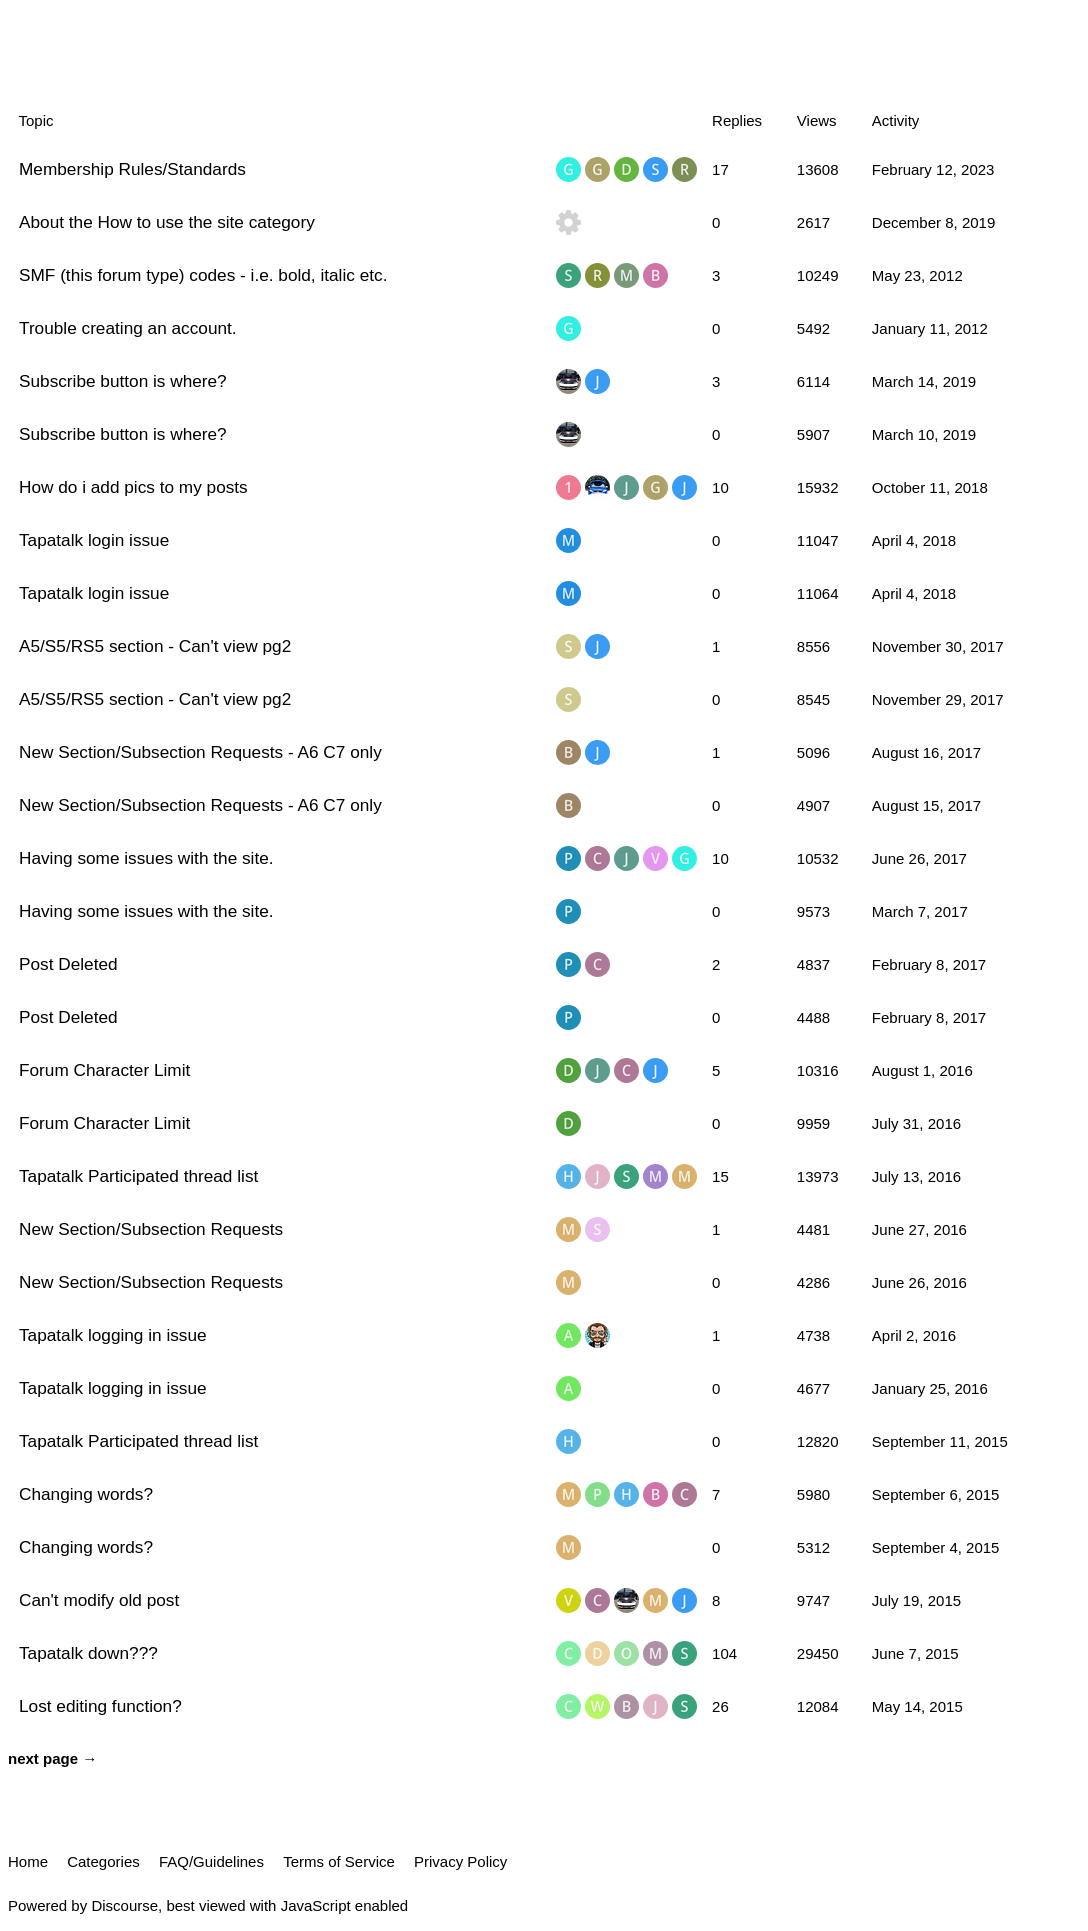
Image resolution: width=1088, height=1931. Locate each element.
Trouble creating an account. (128, 328)
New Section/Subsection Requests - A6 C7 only (200, 752)
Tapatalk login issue (94, 540)
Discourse (124, 1905)
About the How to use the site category (167, 222)
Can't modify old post (99, 1600)
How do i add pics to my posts (133, 487)
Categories (103, 1861)
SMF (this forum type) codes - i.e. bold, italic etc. (203, 275)
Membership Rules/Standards (132, 169)
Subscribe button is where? (123, 381)
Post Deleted (68, 964)
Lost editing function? (100, 1706)
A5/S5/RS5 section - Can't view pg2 (155, 646)
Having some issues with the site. (146, 858)
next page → (52, 1758)
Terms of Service (339, 1861)
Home (28, 1861)
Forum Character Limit (104, 1070)
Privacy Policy (460, 1861)
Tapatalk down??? (88, 1653)
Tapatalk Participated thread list (138, 1176)
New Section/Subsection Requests (151, 1229)
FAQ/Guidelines (211, 1861)
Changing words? (86, 1494)
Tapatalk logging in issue (113, 1335)
